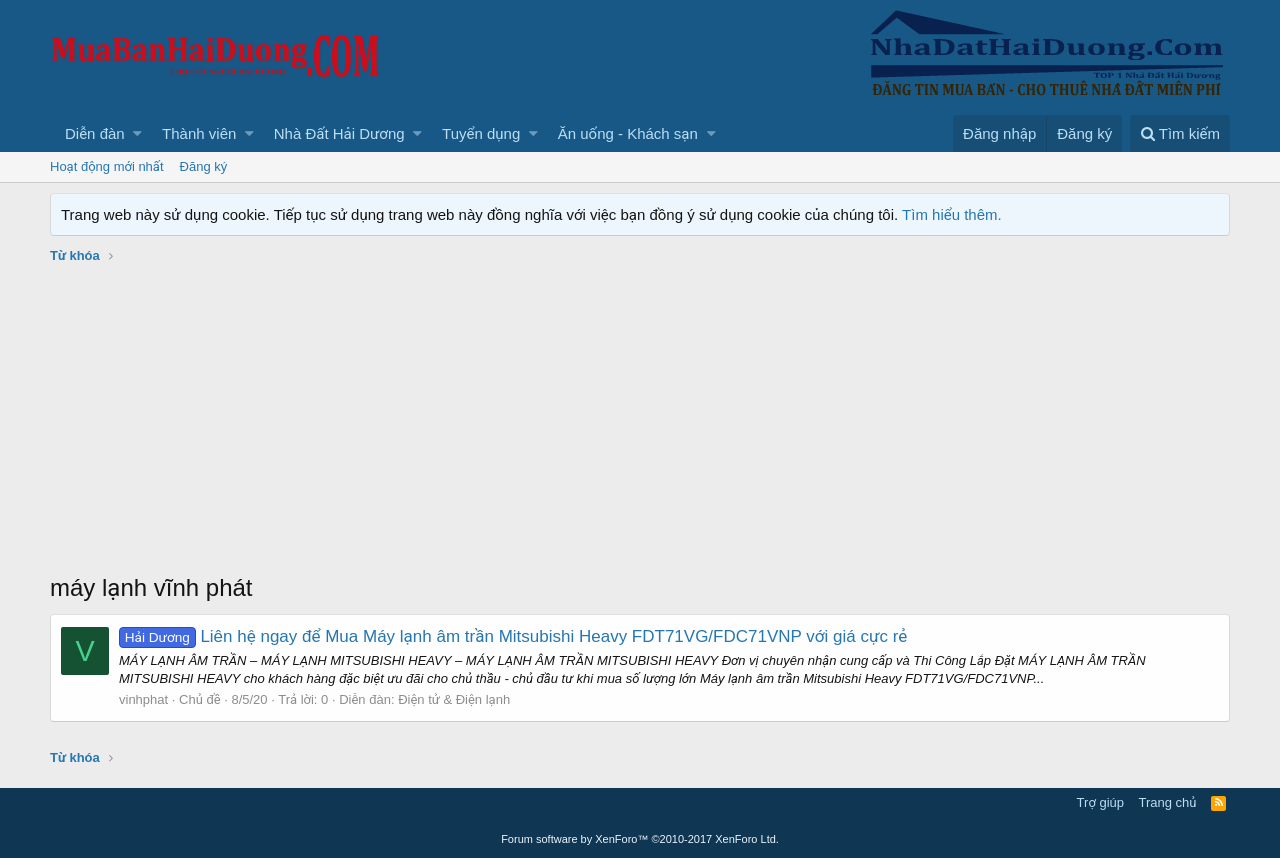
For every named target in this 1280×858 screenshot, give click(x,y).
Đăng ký (204, 166)
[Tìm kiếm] (1180, 133)
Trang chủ (1168, 802)
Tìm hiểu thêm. (952, 214)
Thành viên (199, 133)
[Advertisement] (640, 421)
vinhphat (143, 699)
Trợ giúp (1100, 802)
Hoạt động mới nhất (107, 166)
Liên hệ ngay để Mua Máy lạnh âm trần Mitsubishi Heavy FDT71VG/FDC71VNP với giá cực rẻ (513, 636)
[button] (137, 133)
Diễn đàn (95, 133)
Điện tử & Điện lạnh (454, 699)
